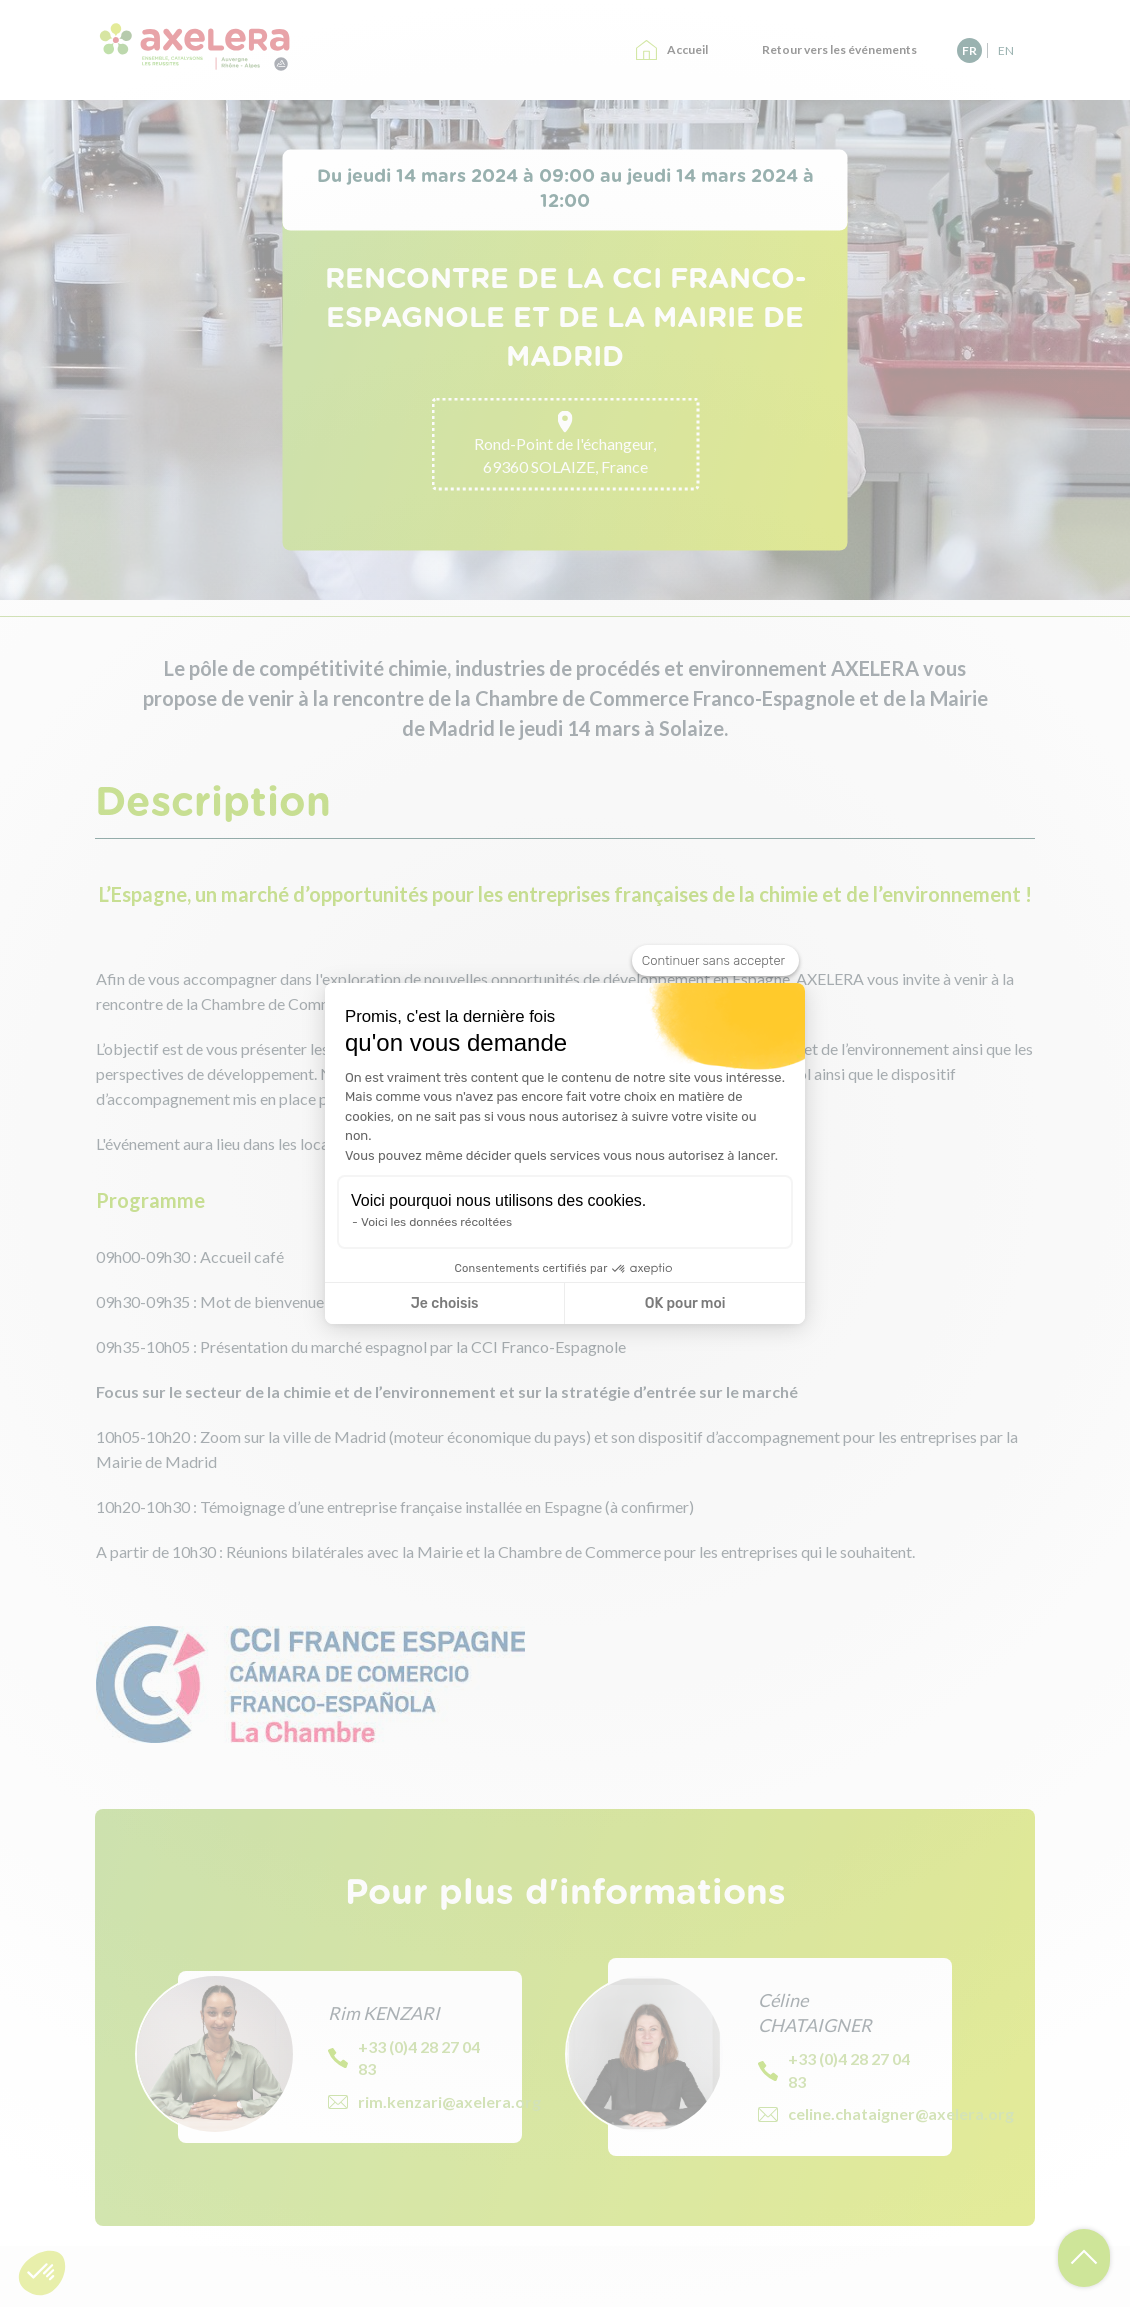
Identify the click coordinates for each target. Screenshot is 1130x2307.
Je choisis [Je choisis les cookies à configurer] (445, 1303)
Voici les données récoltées (436, 1222)
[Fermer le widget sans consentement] (715, 961)
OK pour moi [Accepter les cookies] (685, 1303)
